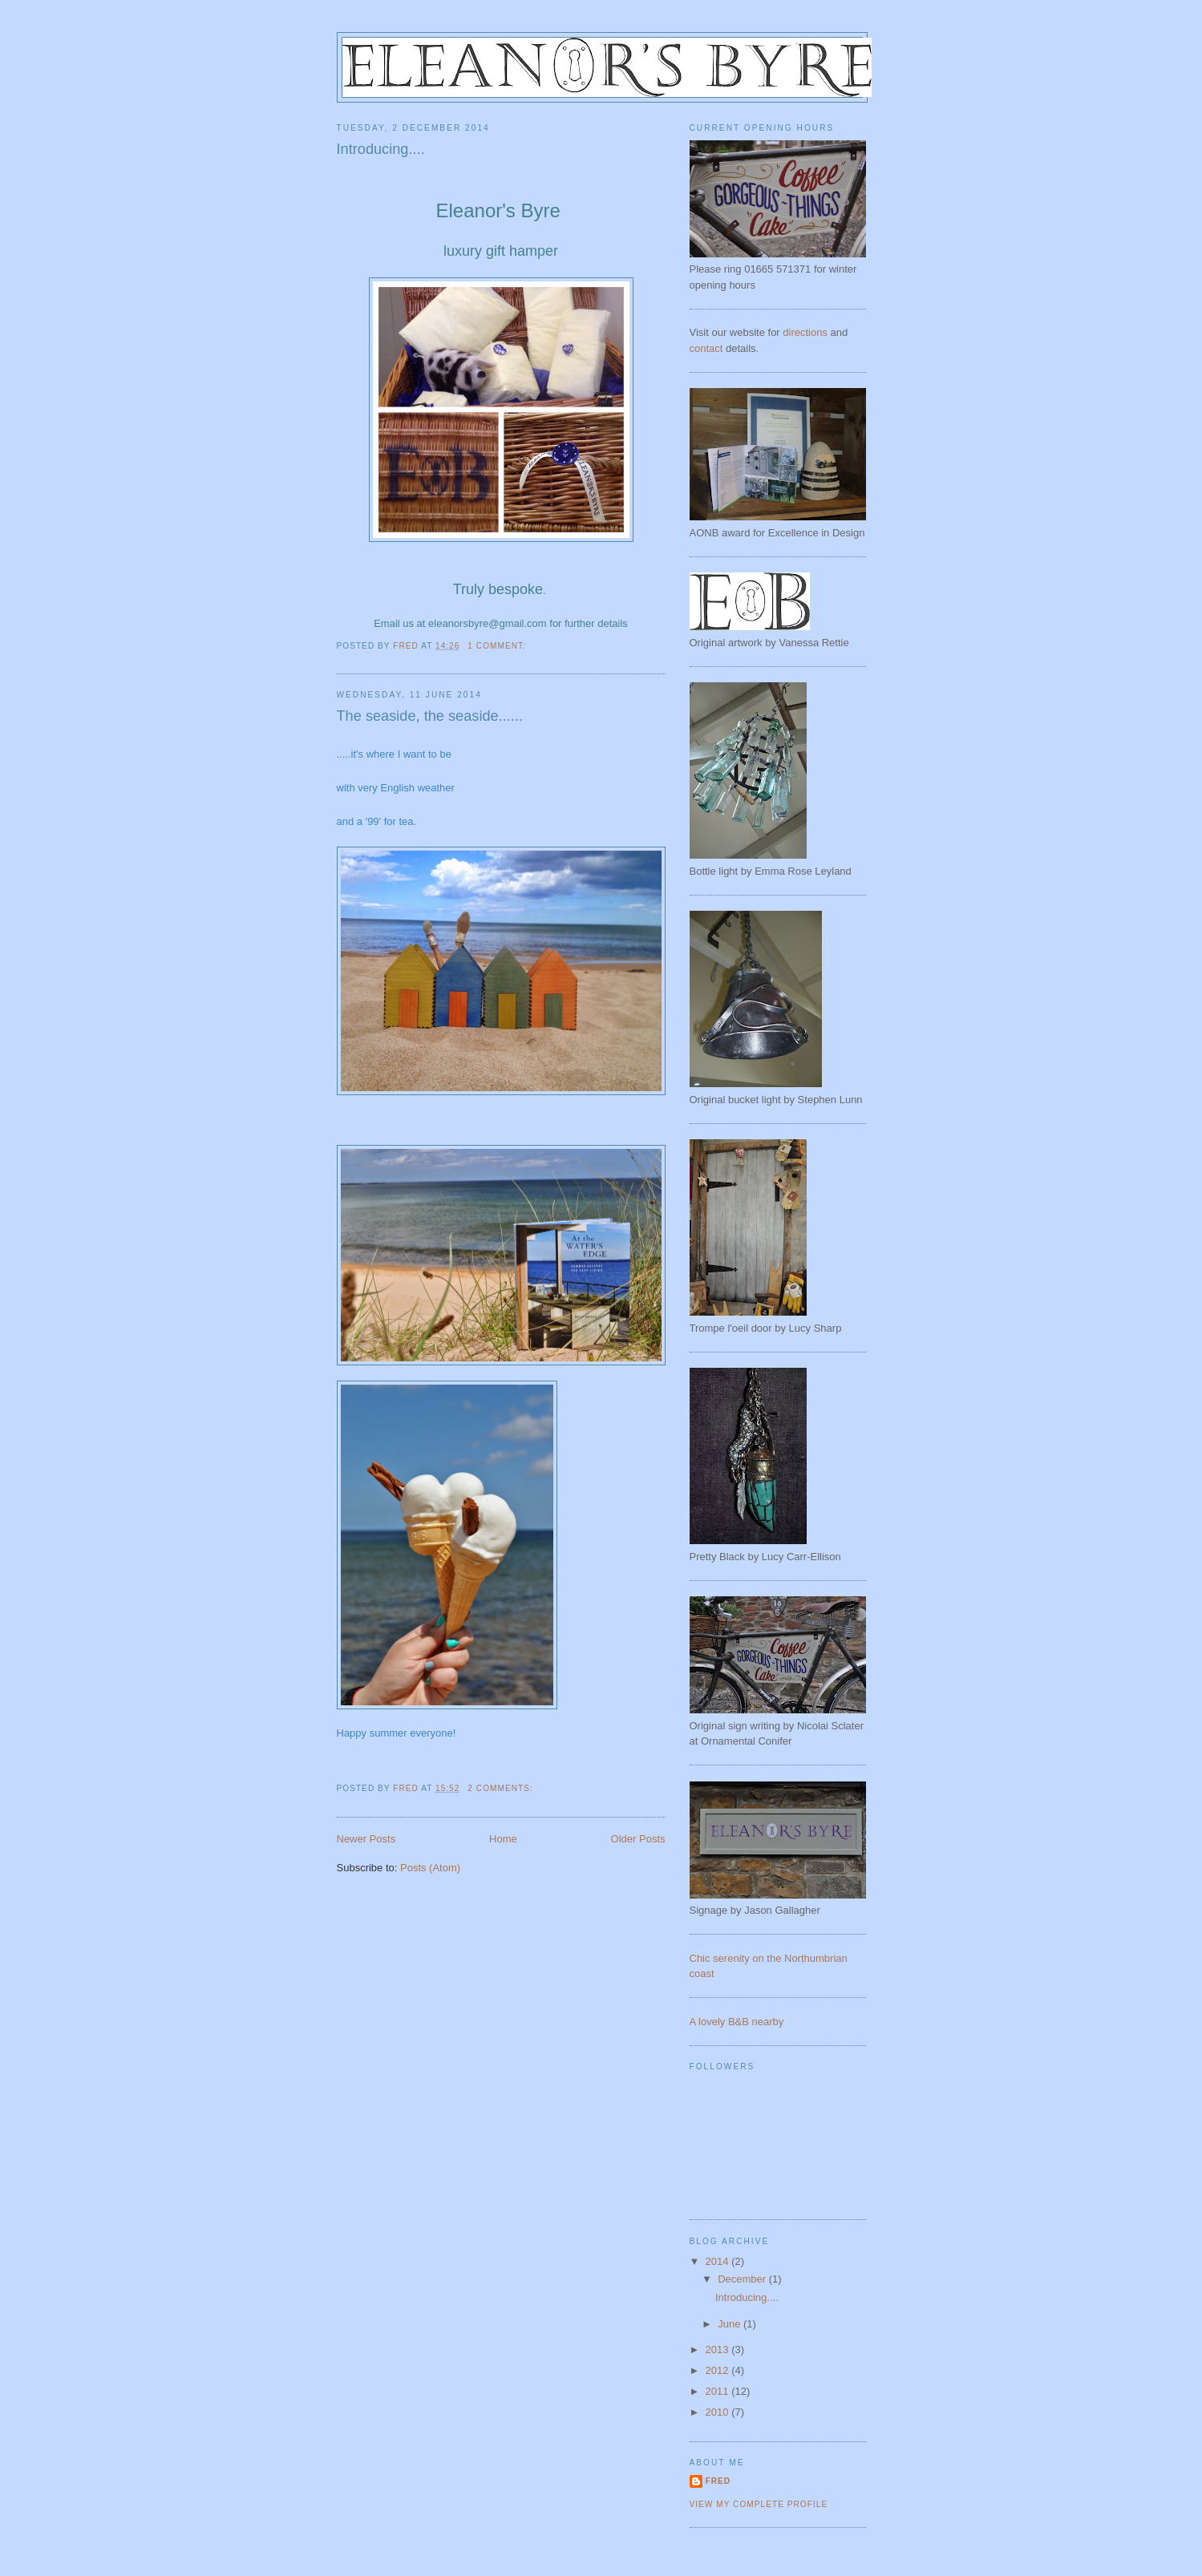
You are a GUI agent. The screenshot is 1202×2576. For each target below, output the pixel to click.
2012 (719, 2370)
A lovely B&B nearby (737, 2022)
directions (805, 332)
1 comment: (497, 645)
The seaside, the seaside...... (430, 716)
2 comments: (501, 1788)
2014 (719, 2261)
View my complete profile (759, 2504)
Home (503, 1839)
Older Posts (638, 1839)
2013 (719, 2349)
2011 (719, 2391)
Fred (718, 2481)
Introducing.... (381, 149)
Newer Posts (366, 1839)
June (730, 2324)
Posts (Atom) (430, 1868)
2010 (719, 2412)
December (743, 2279)
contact (706, 348)
